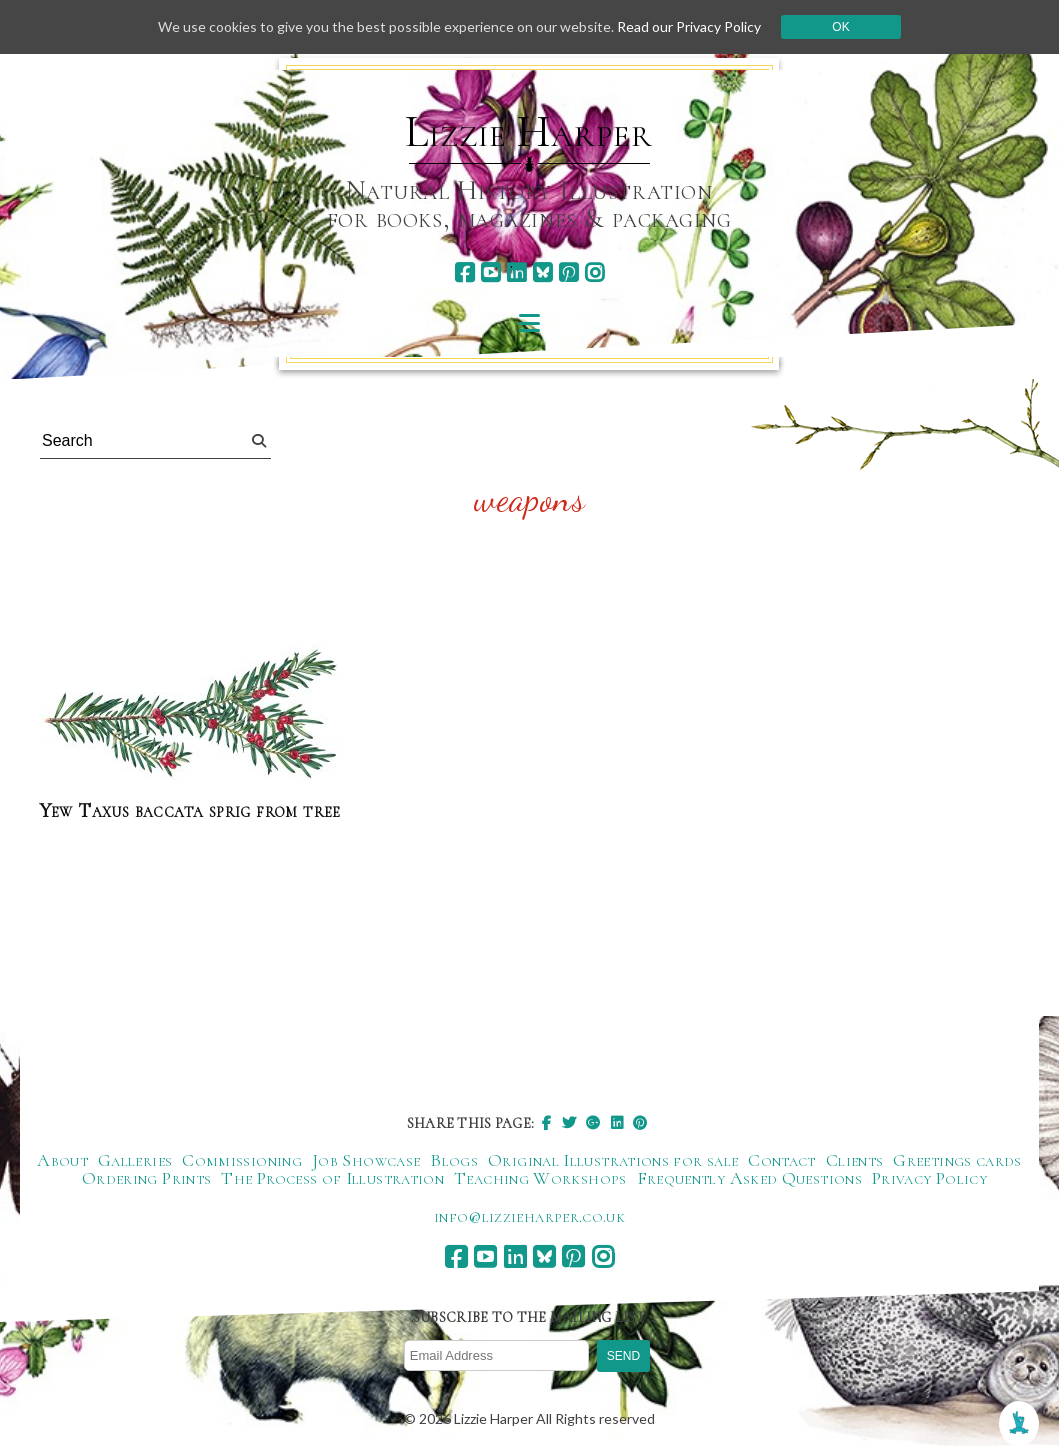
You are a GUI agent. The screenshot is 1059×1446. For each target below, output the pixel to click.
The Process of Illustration (332, 1178)
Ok (840, 27)
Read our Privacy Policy (689, 26)
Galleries (135, 1160)
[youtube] (490, 272)
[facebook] (464, 272)
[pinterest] (568, 272)
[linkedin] (516, 272)
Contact (782, 1160)
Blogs (454, 1160)
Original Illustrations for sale (613, 1160)
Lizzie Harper (528, 132)
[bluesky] (542, 272)
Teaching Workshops (540, 1178)
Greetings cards (957, 1160)
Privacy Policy (929, 1178)
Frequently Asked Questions (749, 1178)
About (62, 1160)
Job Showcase (366, 1160)
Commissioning (242, 1160)
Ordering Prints (146, 1178)
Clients (855, 1160)
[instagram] (594, 272)
